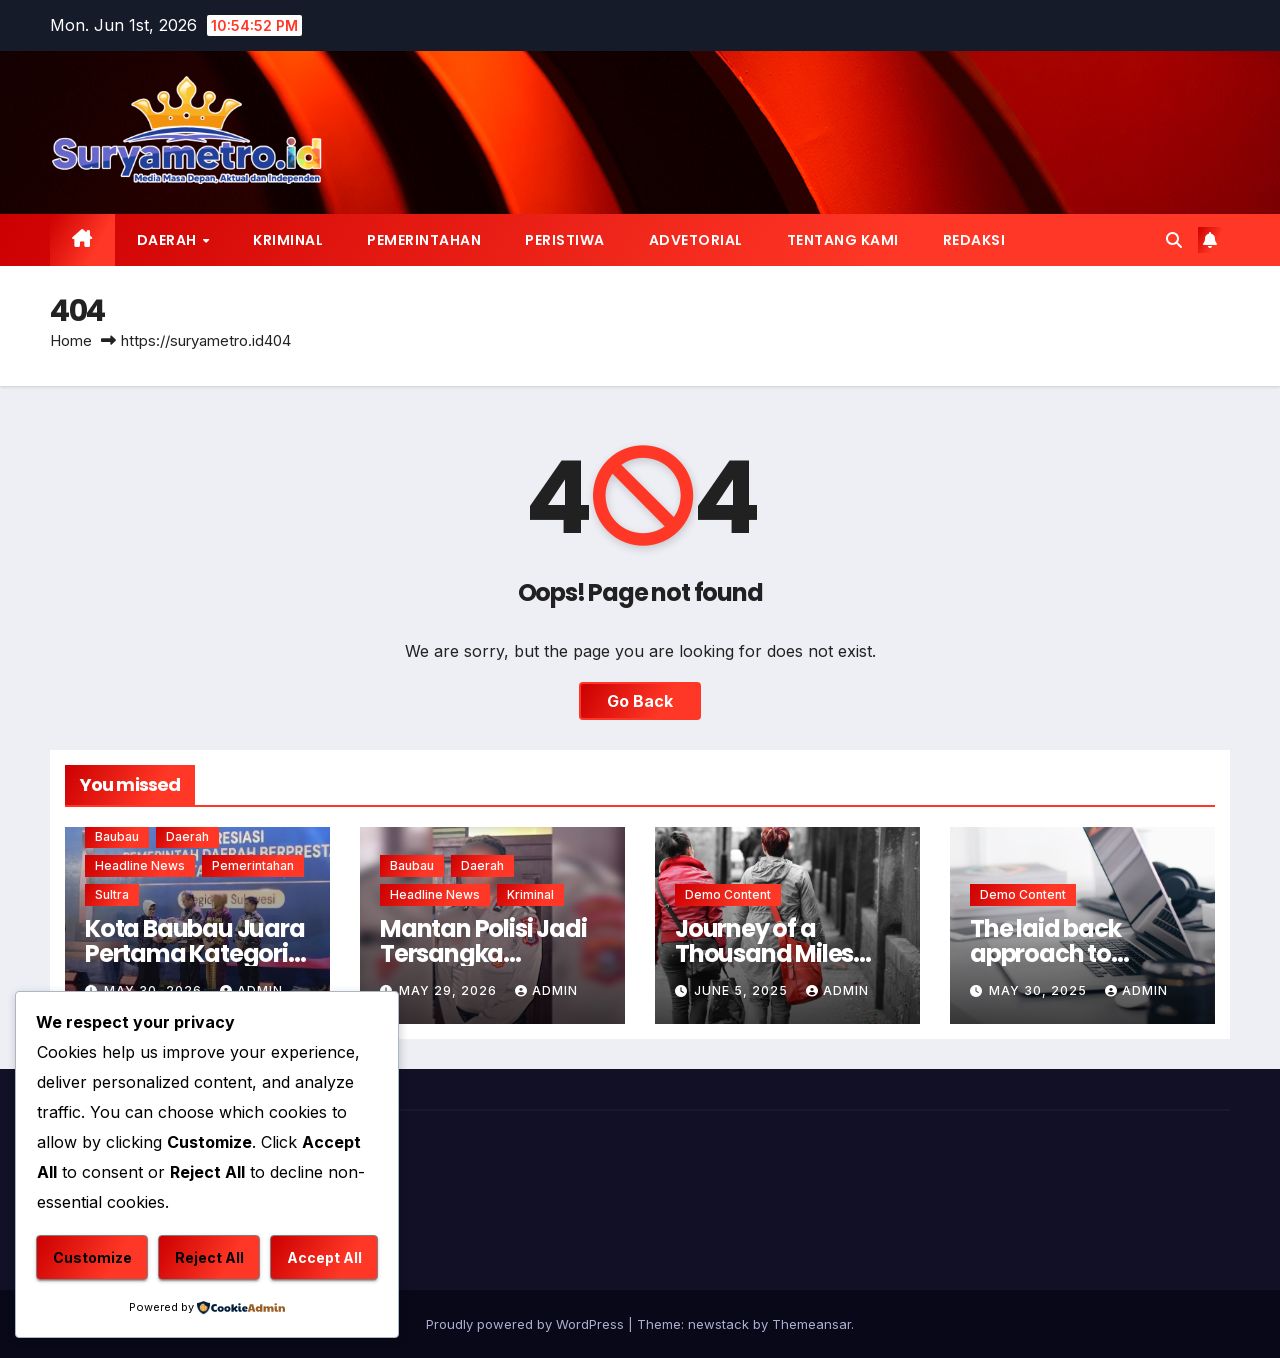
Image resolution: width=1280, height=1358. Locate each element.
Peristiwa (565, 240)
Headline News (140, 865)
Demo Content (728, 894)
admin (546, 990)
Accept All (324, 1257)
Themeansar (811, 1324)
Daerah (169, 240)
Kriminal (288, 240)
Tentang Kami (843, 240)
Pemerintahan (424, 240)
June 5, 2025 (743, 990)
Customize (92, 1257)
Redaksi (974, 240)
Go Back (640, 701)
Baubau (117, 836)
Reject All (209, 1257)
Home (71, 340)
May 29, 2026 (450, 990)
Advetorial (696, 240)
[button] (1174, 240)
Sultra (112, 894)
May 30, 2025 (1040, 990)
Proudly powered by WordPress (527, 1324)
